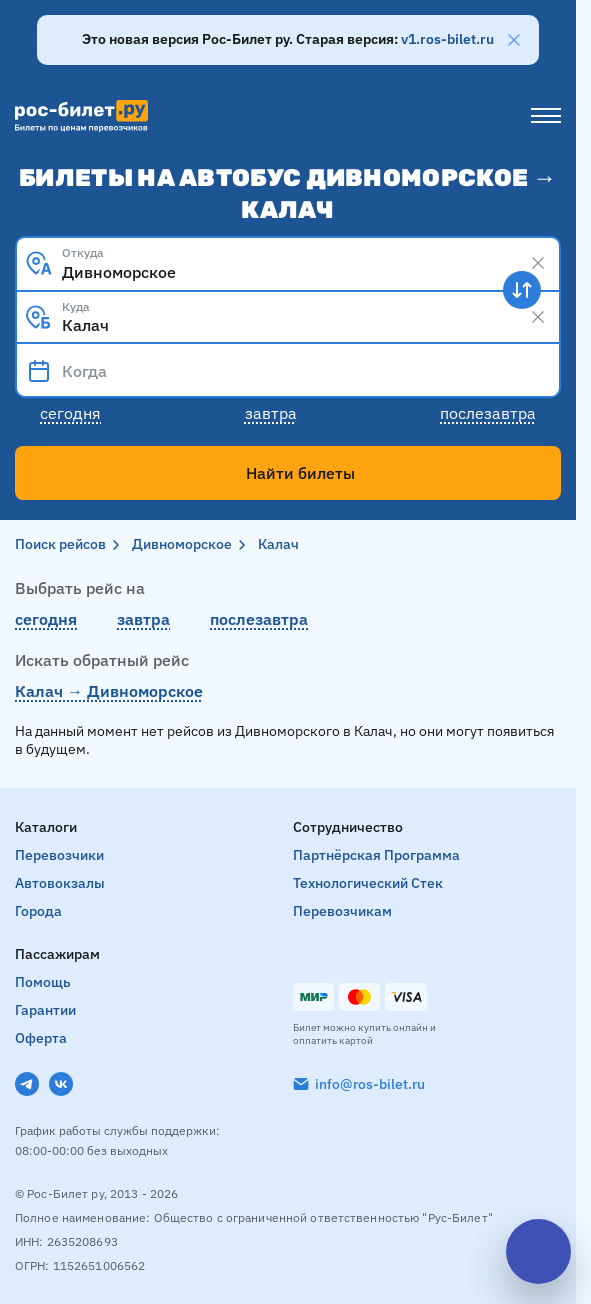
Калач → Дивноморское (109, 691)
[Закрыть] (514, 40)
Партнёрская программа (376, 855)
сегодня (46, 619)
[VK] (61, 1084)
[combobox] (288, 263)
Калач (278, 544)
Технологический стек (368, 883)
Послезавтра (488, 413)
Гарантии (45, 1010)
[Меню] (546, 116)
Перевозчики (59, 855)
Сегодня (70, 413)
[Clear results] (538, 263)
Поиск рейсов (60, 544)
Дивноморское (182, 544)
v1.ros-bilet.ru (447, 39)
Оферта (41, 1038)
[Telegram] (27, 1084)
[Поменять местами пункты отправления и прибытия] (522, 290)
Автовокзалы (60, 883)
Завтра (271, 413)
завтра (143, 619)
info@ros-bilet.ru (370, 1084)
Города (38, 911)
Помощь (43, 982)
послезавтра (259, 619)
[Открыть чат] (538, 1251)
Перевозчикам (342, 911)
